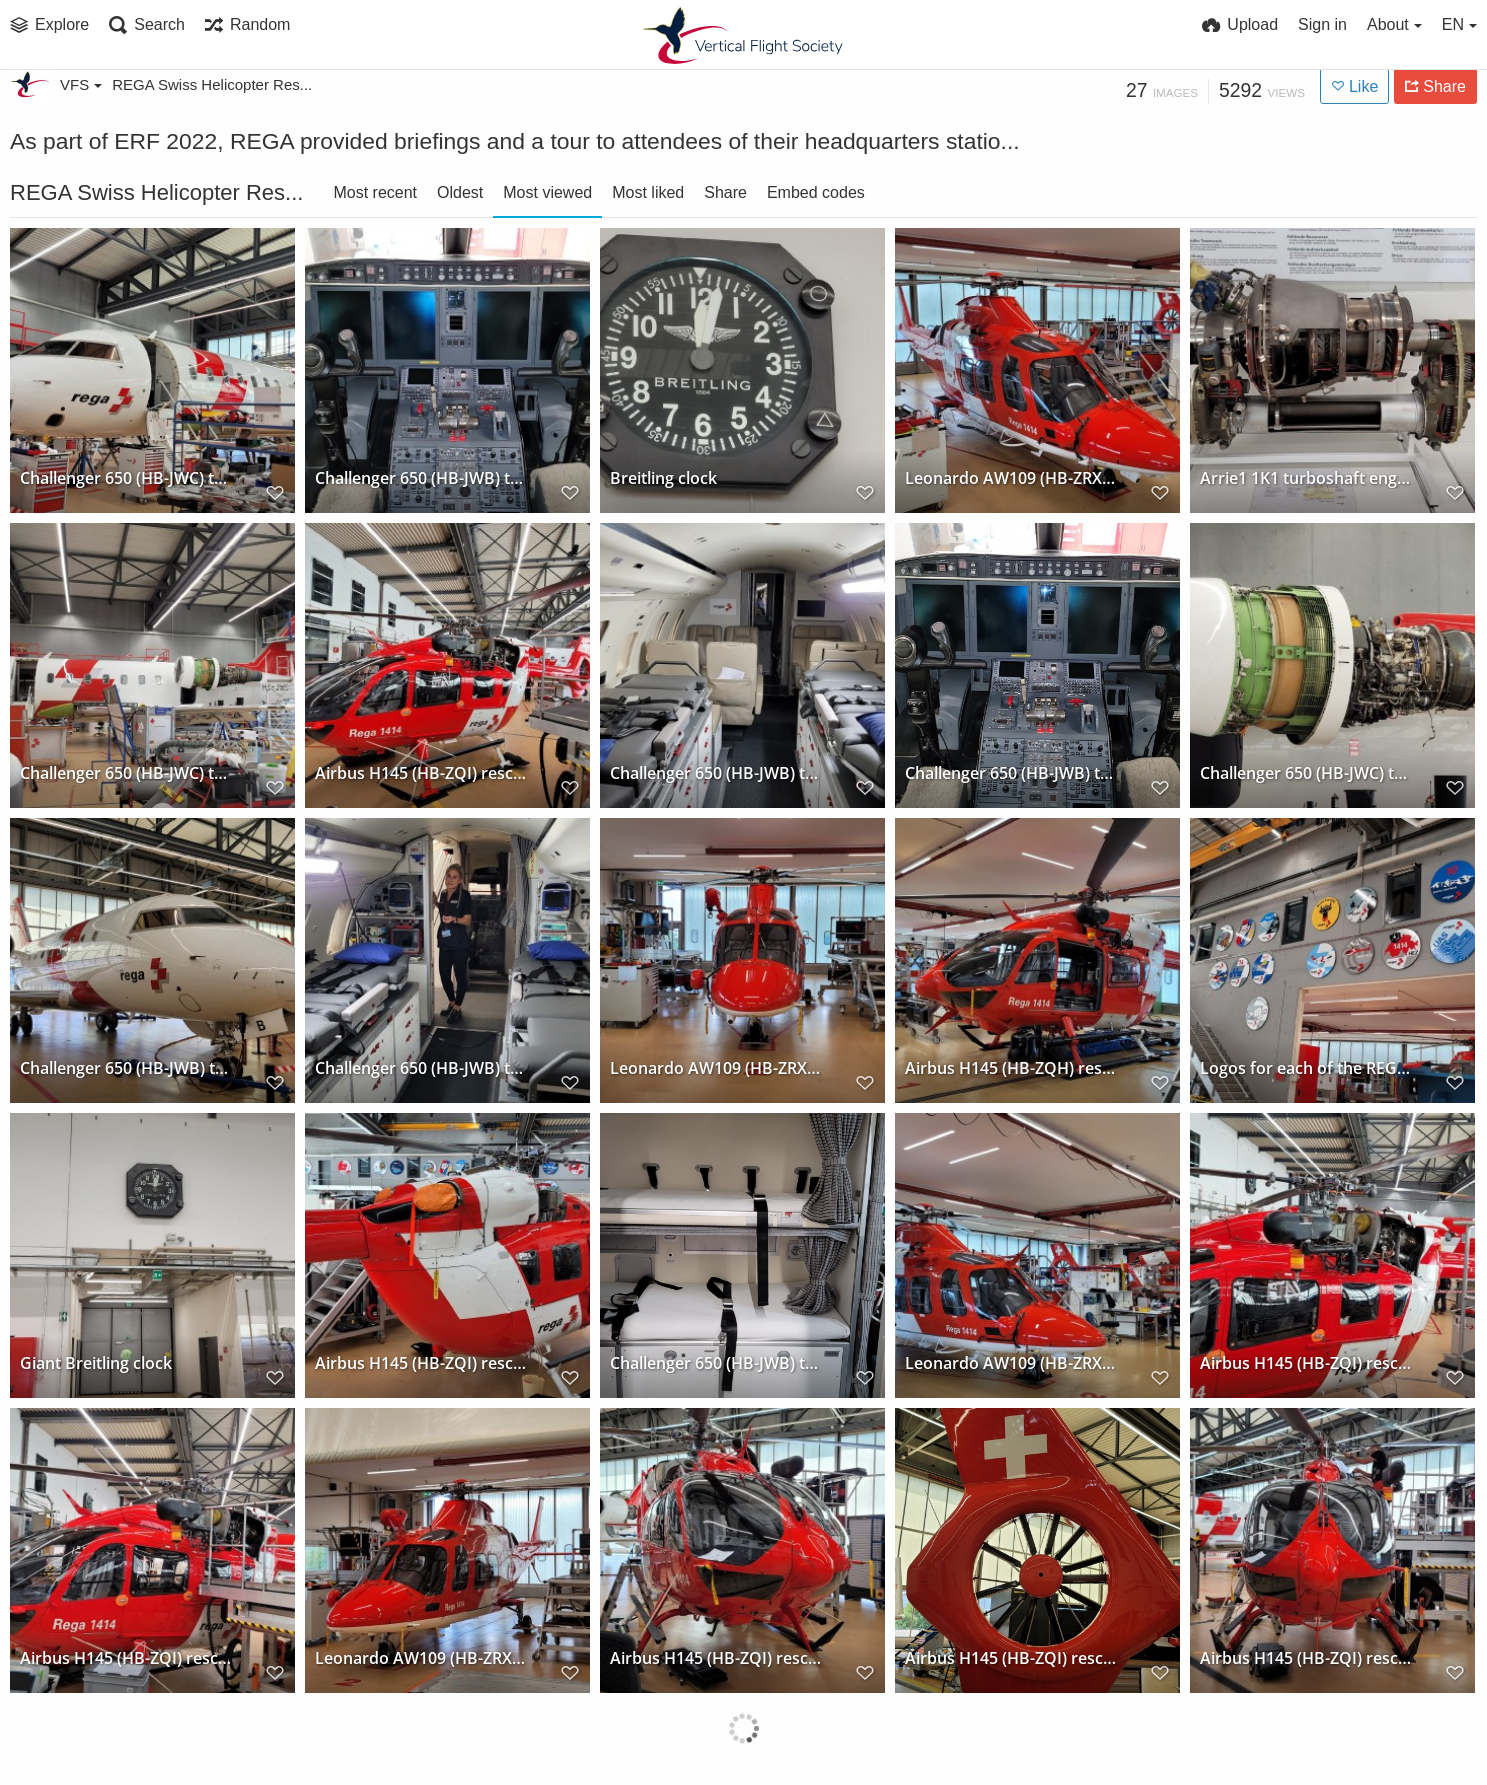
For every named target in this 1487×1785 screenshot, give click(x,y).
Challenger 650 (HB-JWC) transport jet (126, 478)
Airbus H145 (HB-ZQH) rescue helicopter (1011, 1068)
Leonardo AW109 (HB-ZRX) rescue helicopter (1011, 478)
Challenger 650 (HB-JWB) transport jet (421, 478)
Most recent (375, 192)
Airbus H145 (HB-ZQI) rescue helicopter (421, 773)
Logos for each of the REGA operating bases (1306, 1068)
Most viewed (547, 192)
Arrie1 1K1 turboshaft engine (1306, 478)
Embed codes (816, 192)
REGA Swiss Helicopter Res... (212, 84)
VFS (81, 84)
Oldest (460, 192)
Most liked (648, 192)
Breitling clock (663, 478)
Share (725, 192)
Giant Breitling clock (96, 1363)
